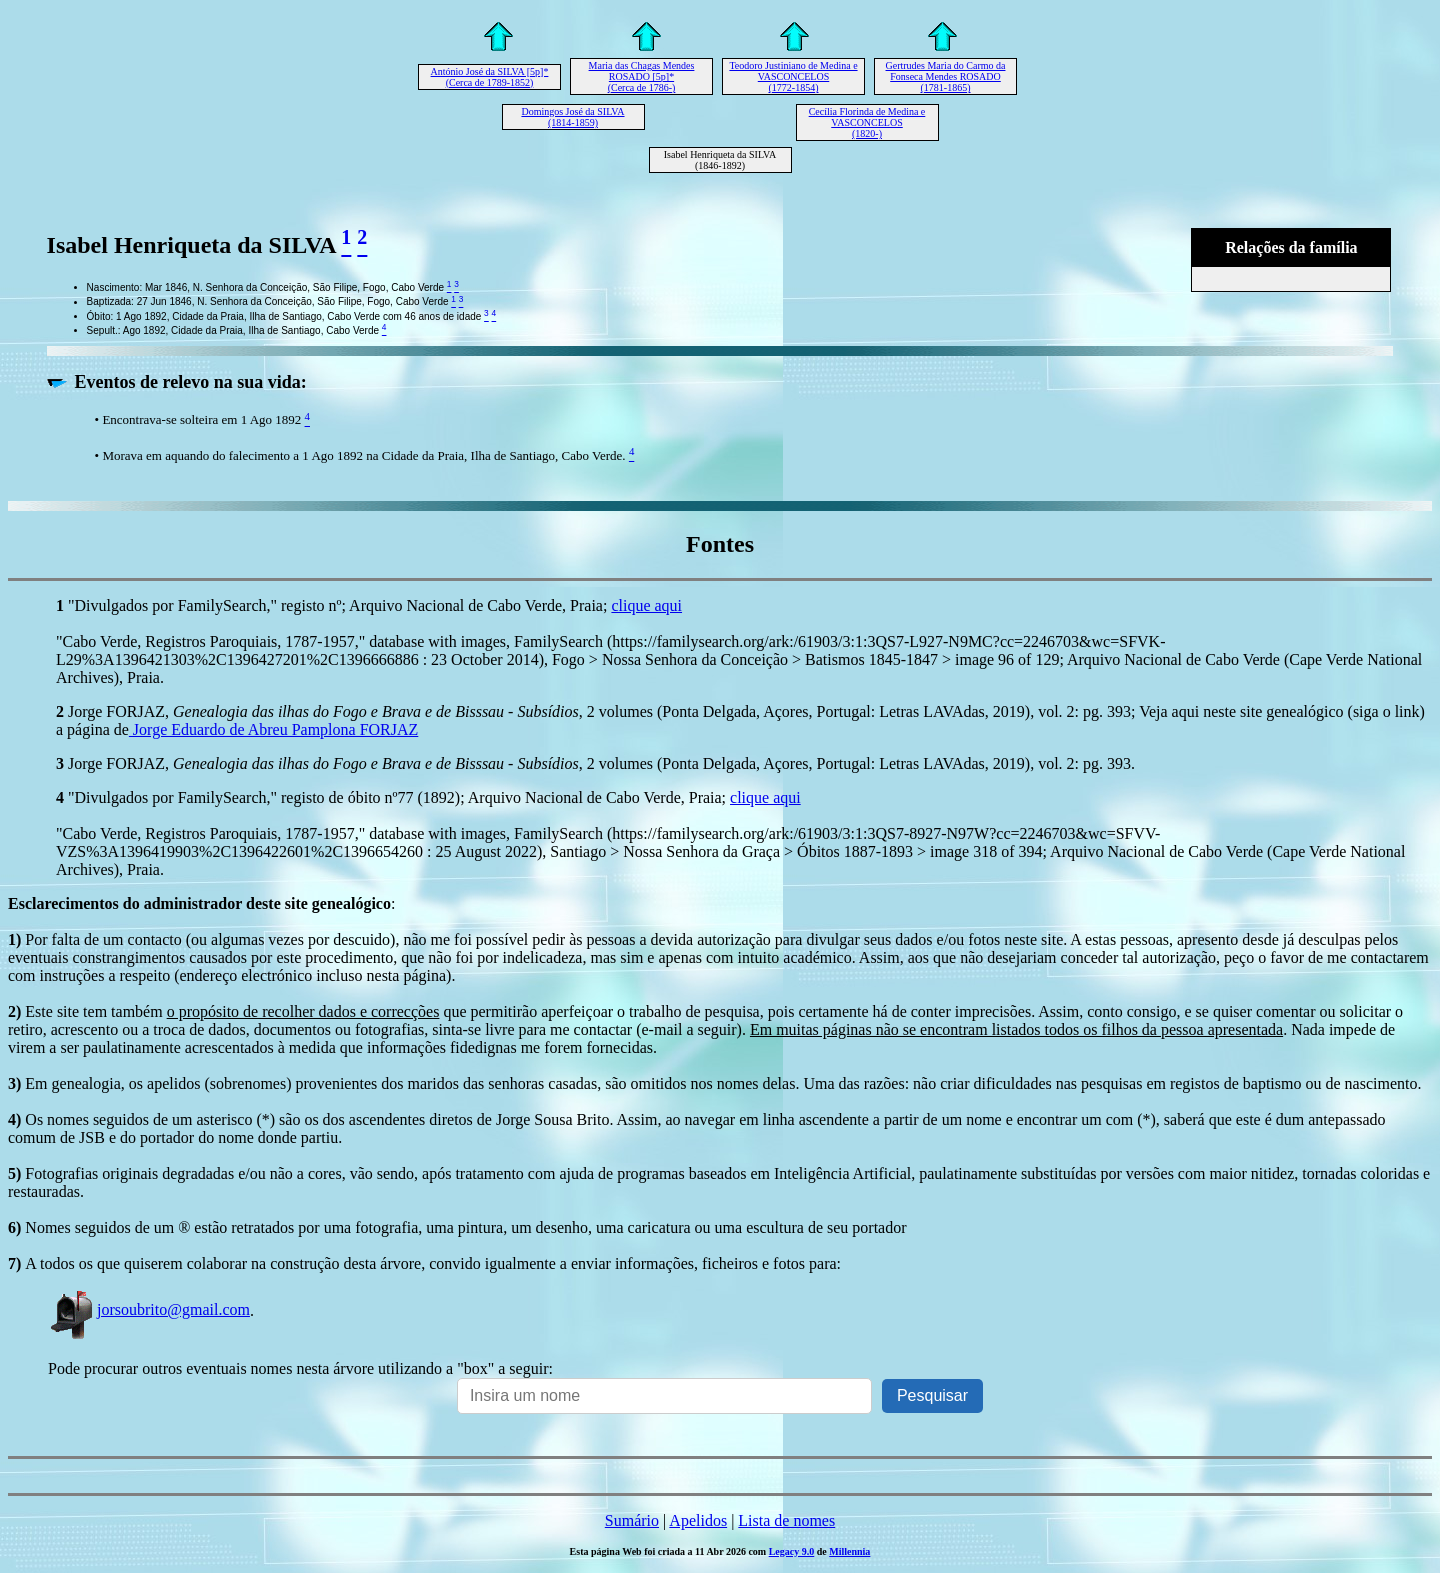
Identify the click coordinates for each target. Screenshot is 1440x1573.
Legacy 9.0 (792, 1551)
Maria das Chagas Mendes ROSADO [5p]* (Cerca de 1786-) (642, 76)
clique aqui (646, 605)
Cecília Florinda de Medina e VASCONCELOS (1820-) (867, 122)
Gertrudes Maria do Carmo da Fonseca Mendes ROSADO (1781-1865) (946, 76)
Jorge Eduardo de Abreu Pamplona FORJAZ (273, 729)
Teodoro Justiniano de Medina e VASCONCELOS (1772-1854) (793, 76)
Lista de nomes (786, 1520)
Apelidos (698, 1520)
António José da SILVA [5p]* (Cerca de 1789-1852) (490, 77)
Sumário (632, 1520)
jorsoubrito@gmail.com (149, 1309)
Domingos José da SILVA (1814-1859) (572, 117)
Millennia (849, 1551)
